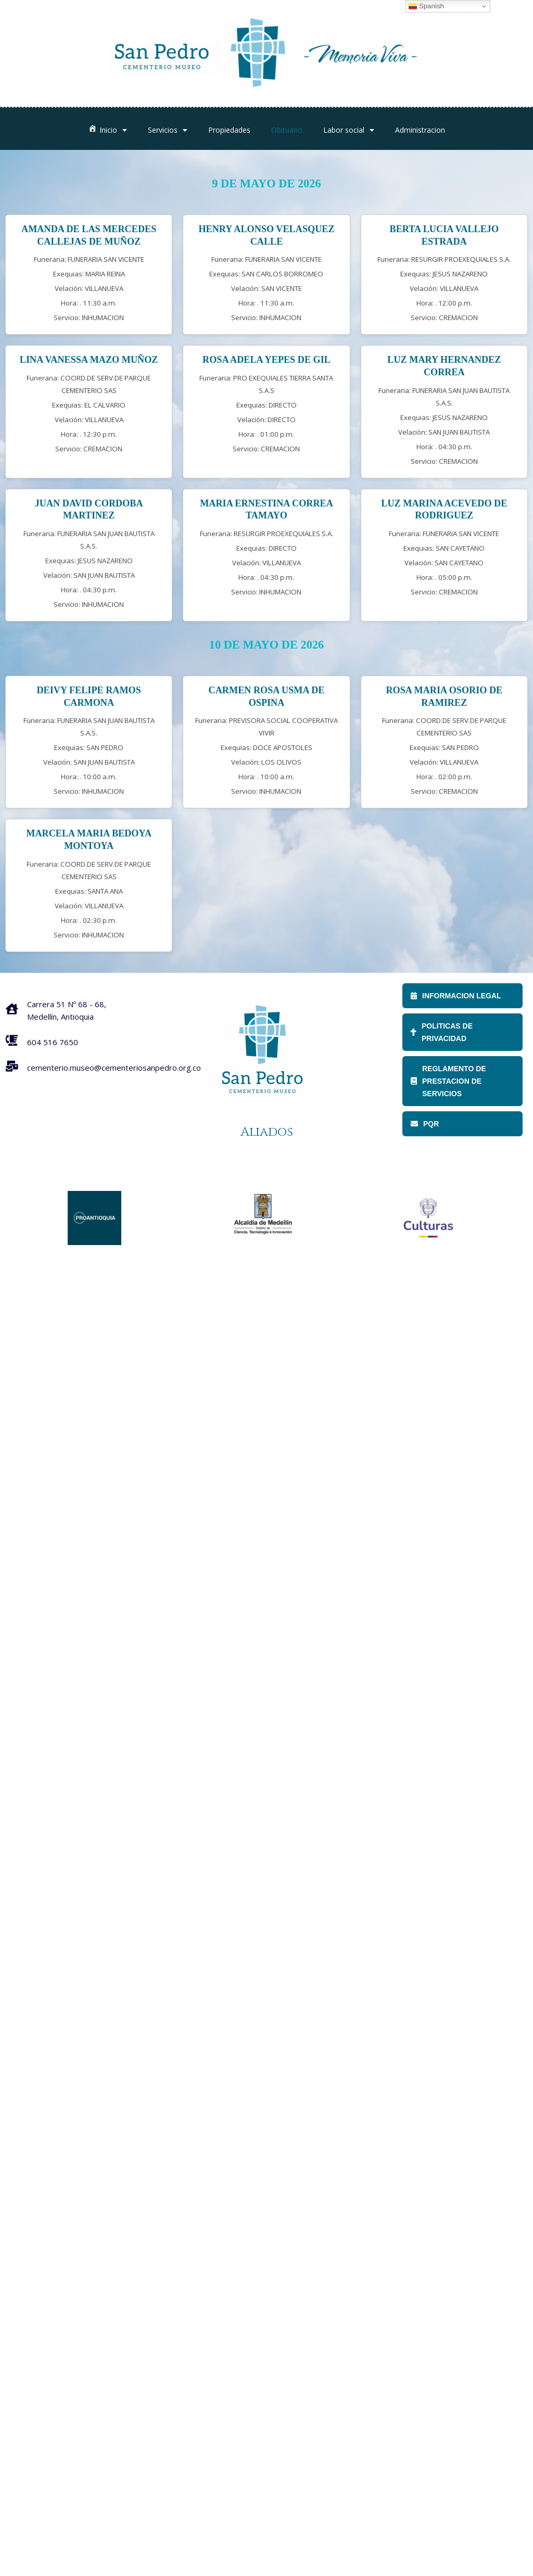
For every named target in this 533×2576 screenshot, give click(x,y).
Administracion (420, 130)
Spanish (426, 6)
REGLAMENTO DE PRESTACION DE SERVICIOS (448, 1081)
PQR (425, 1124)
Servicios (167, 130)
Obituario (286, 130)
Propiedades (229, 130)
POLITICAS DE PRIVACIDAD (442, 1032)
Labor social (348, 130)
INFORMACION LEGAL (456, 996)
